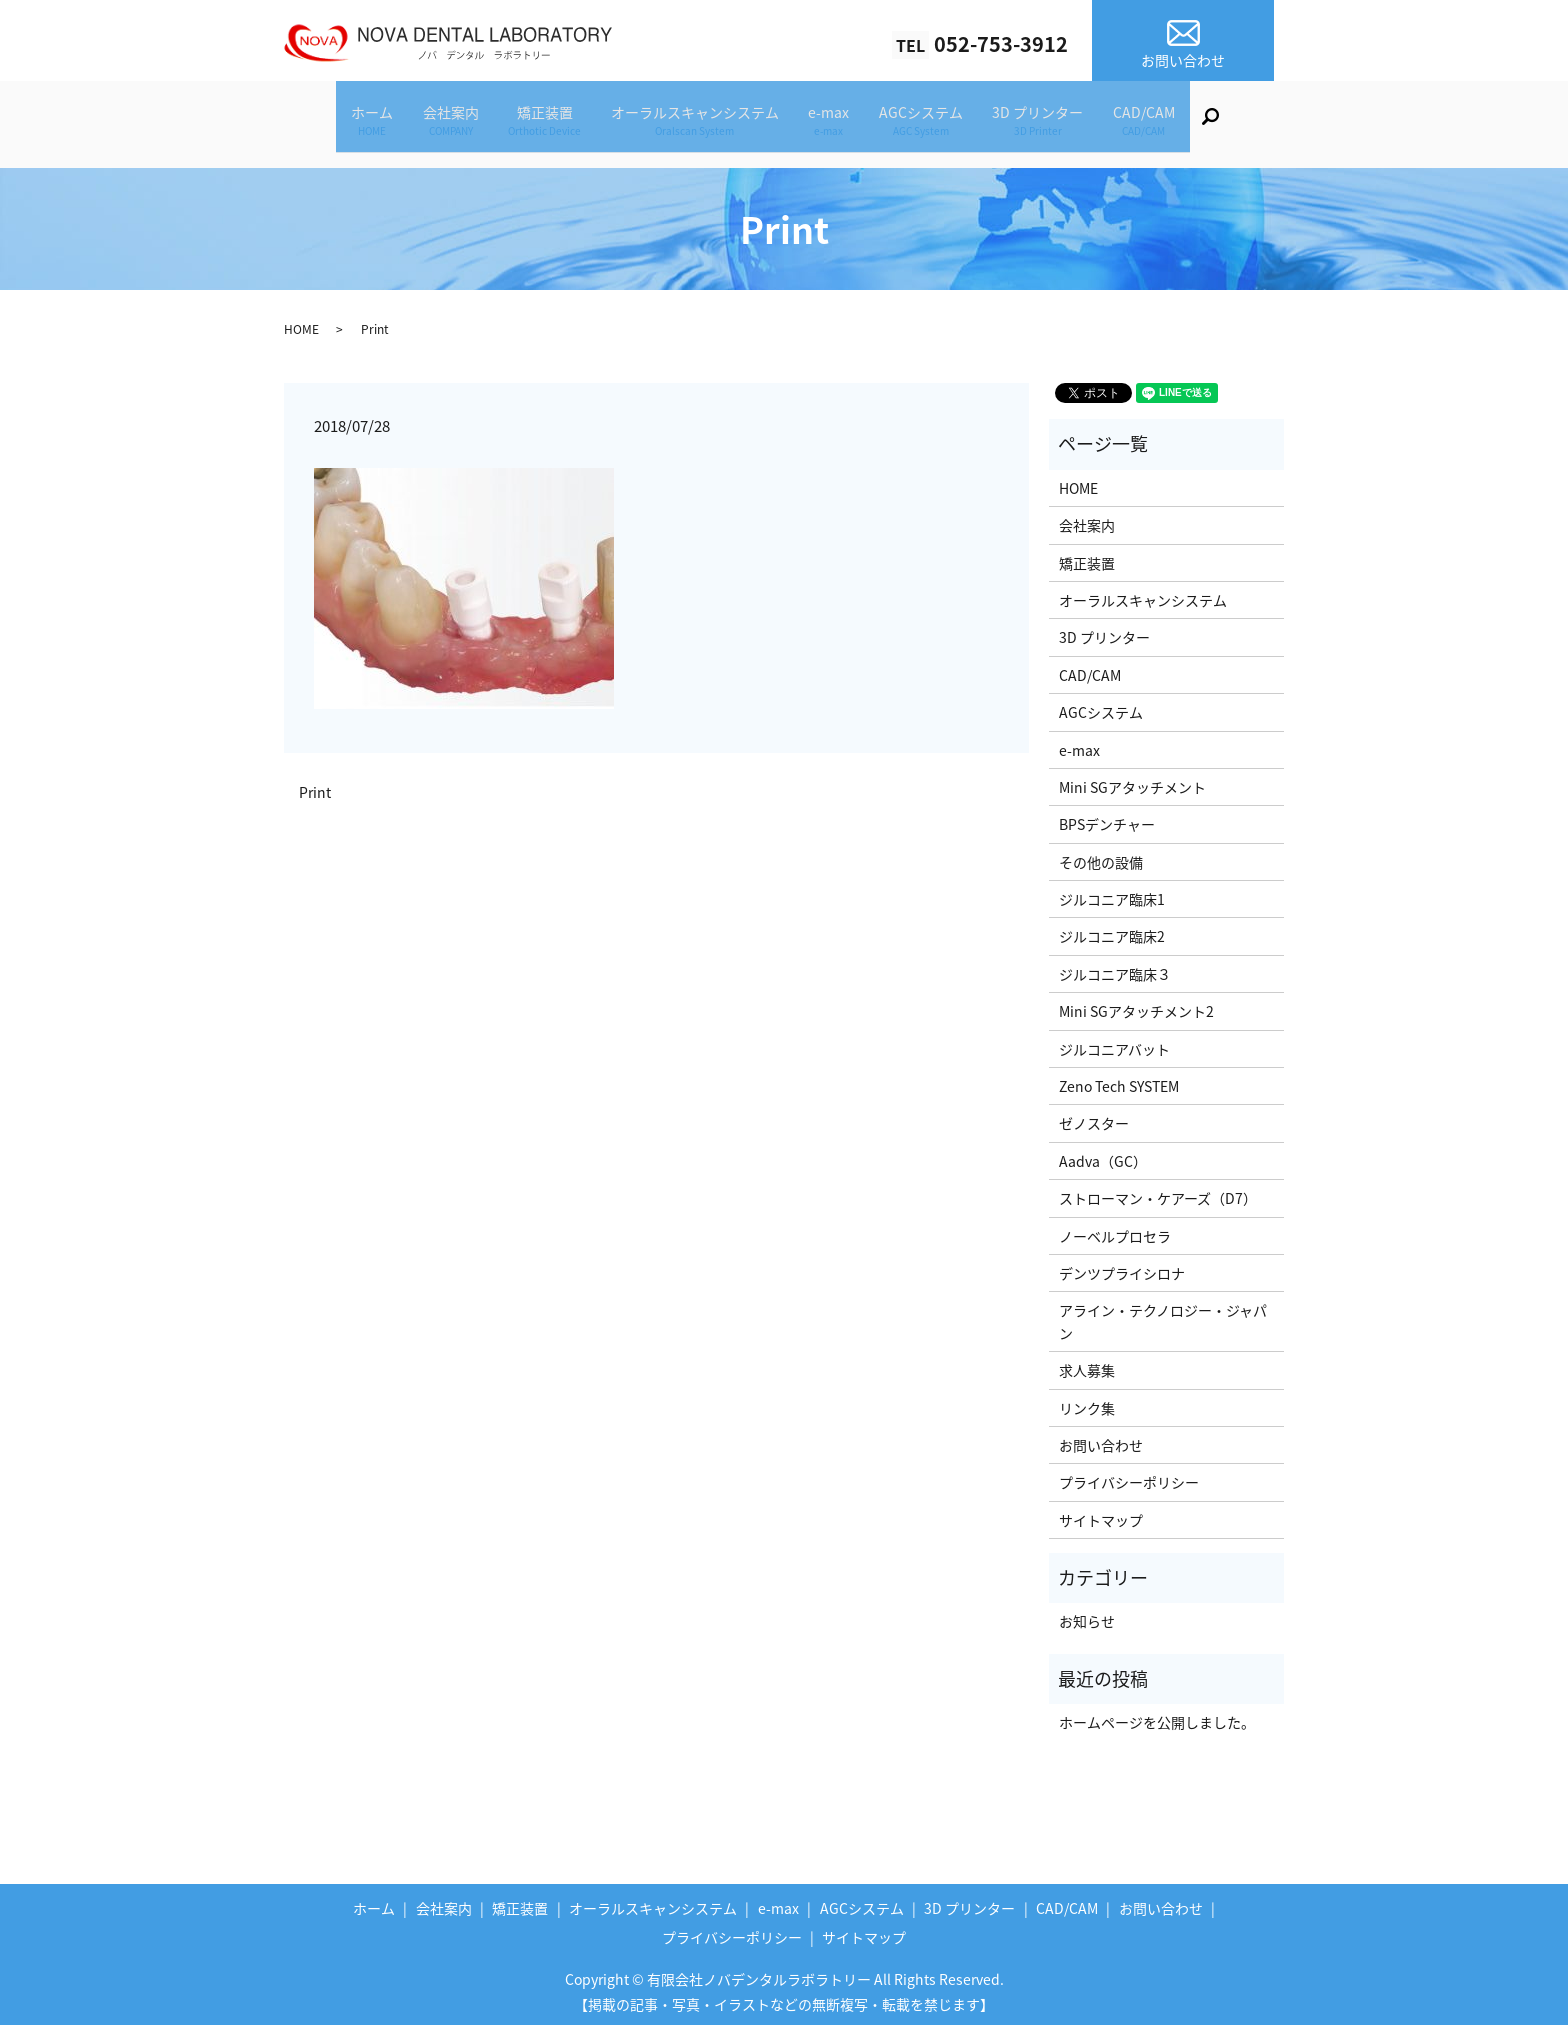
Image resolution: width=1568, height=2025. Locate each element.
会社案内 (420, 123)
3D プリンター (1069, 123)
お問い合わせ (1101, 1439)
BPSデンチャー (1107, 818)
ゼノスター (1094, 1117)
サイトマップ (1101, 1514)
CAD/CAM (1188, 123)
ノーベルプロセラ (1115, 1230)
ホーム (329, 123)
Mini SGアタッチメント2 (1136, 1005)
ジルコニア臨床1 (1112, 893)
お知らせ (1087, 1615)
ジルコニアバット (1114, 1043)
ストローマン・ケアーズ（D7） (1158, 1192)
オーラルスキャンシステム (689, 123)
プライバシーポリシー (1129, 1476)
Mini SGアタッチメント (1132, 781)
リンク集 (1087, 1402)
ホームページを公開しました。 (1157, 1716)
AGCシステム (940, 123)
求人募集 (1087, 1364)
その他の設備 (1101, 856)
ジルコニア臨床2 (1112, 930)
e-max (835, 123)
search (1271, 126)
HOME (301, 323)
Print (315, 786)
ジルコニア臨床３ (1115, 968)
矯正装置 (526, 123)
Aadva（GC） (1103, 1155)
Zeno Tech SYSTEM (1119, 1080)
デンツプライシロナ (1122, 1267)
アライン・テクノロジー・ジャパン (1163, 1315)
